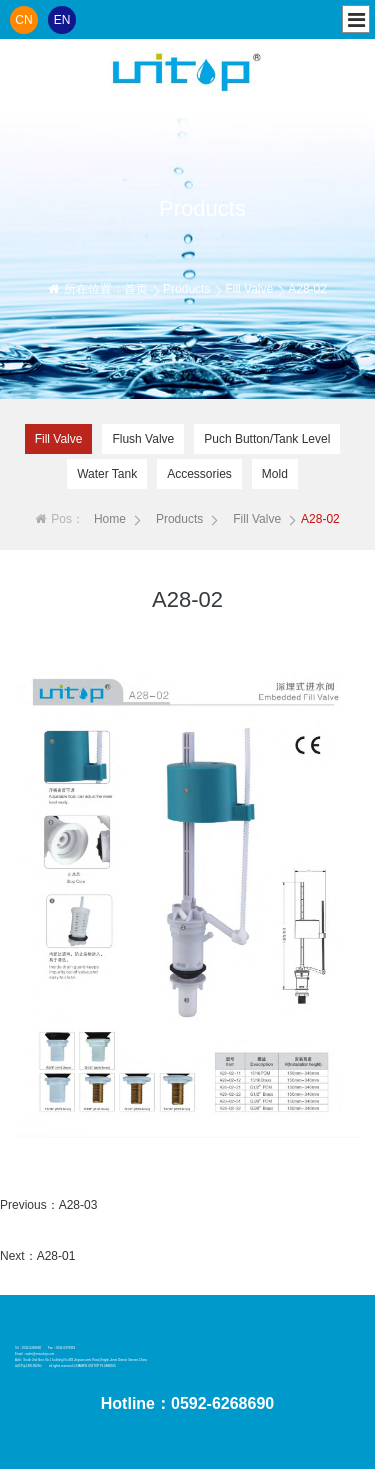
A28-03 (78, 1205)
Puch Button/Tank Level (267, 439)
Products (186, 289)
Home (110, 519)
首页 (136, 289)
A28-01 (56, 1256)
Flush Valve (143, 439)
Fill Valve (249, 289)
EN (62, 20)
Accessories (199, 474)
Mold (275, 474)
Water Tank (107, 474)
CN (23, 20)
